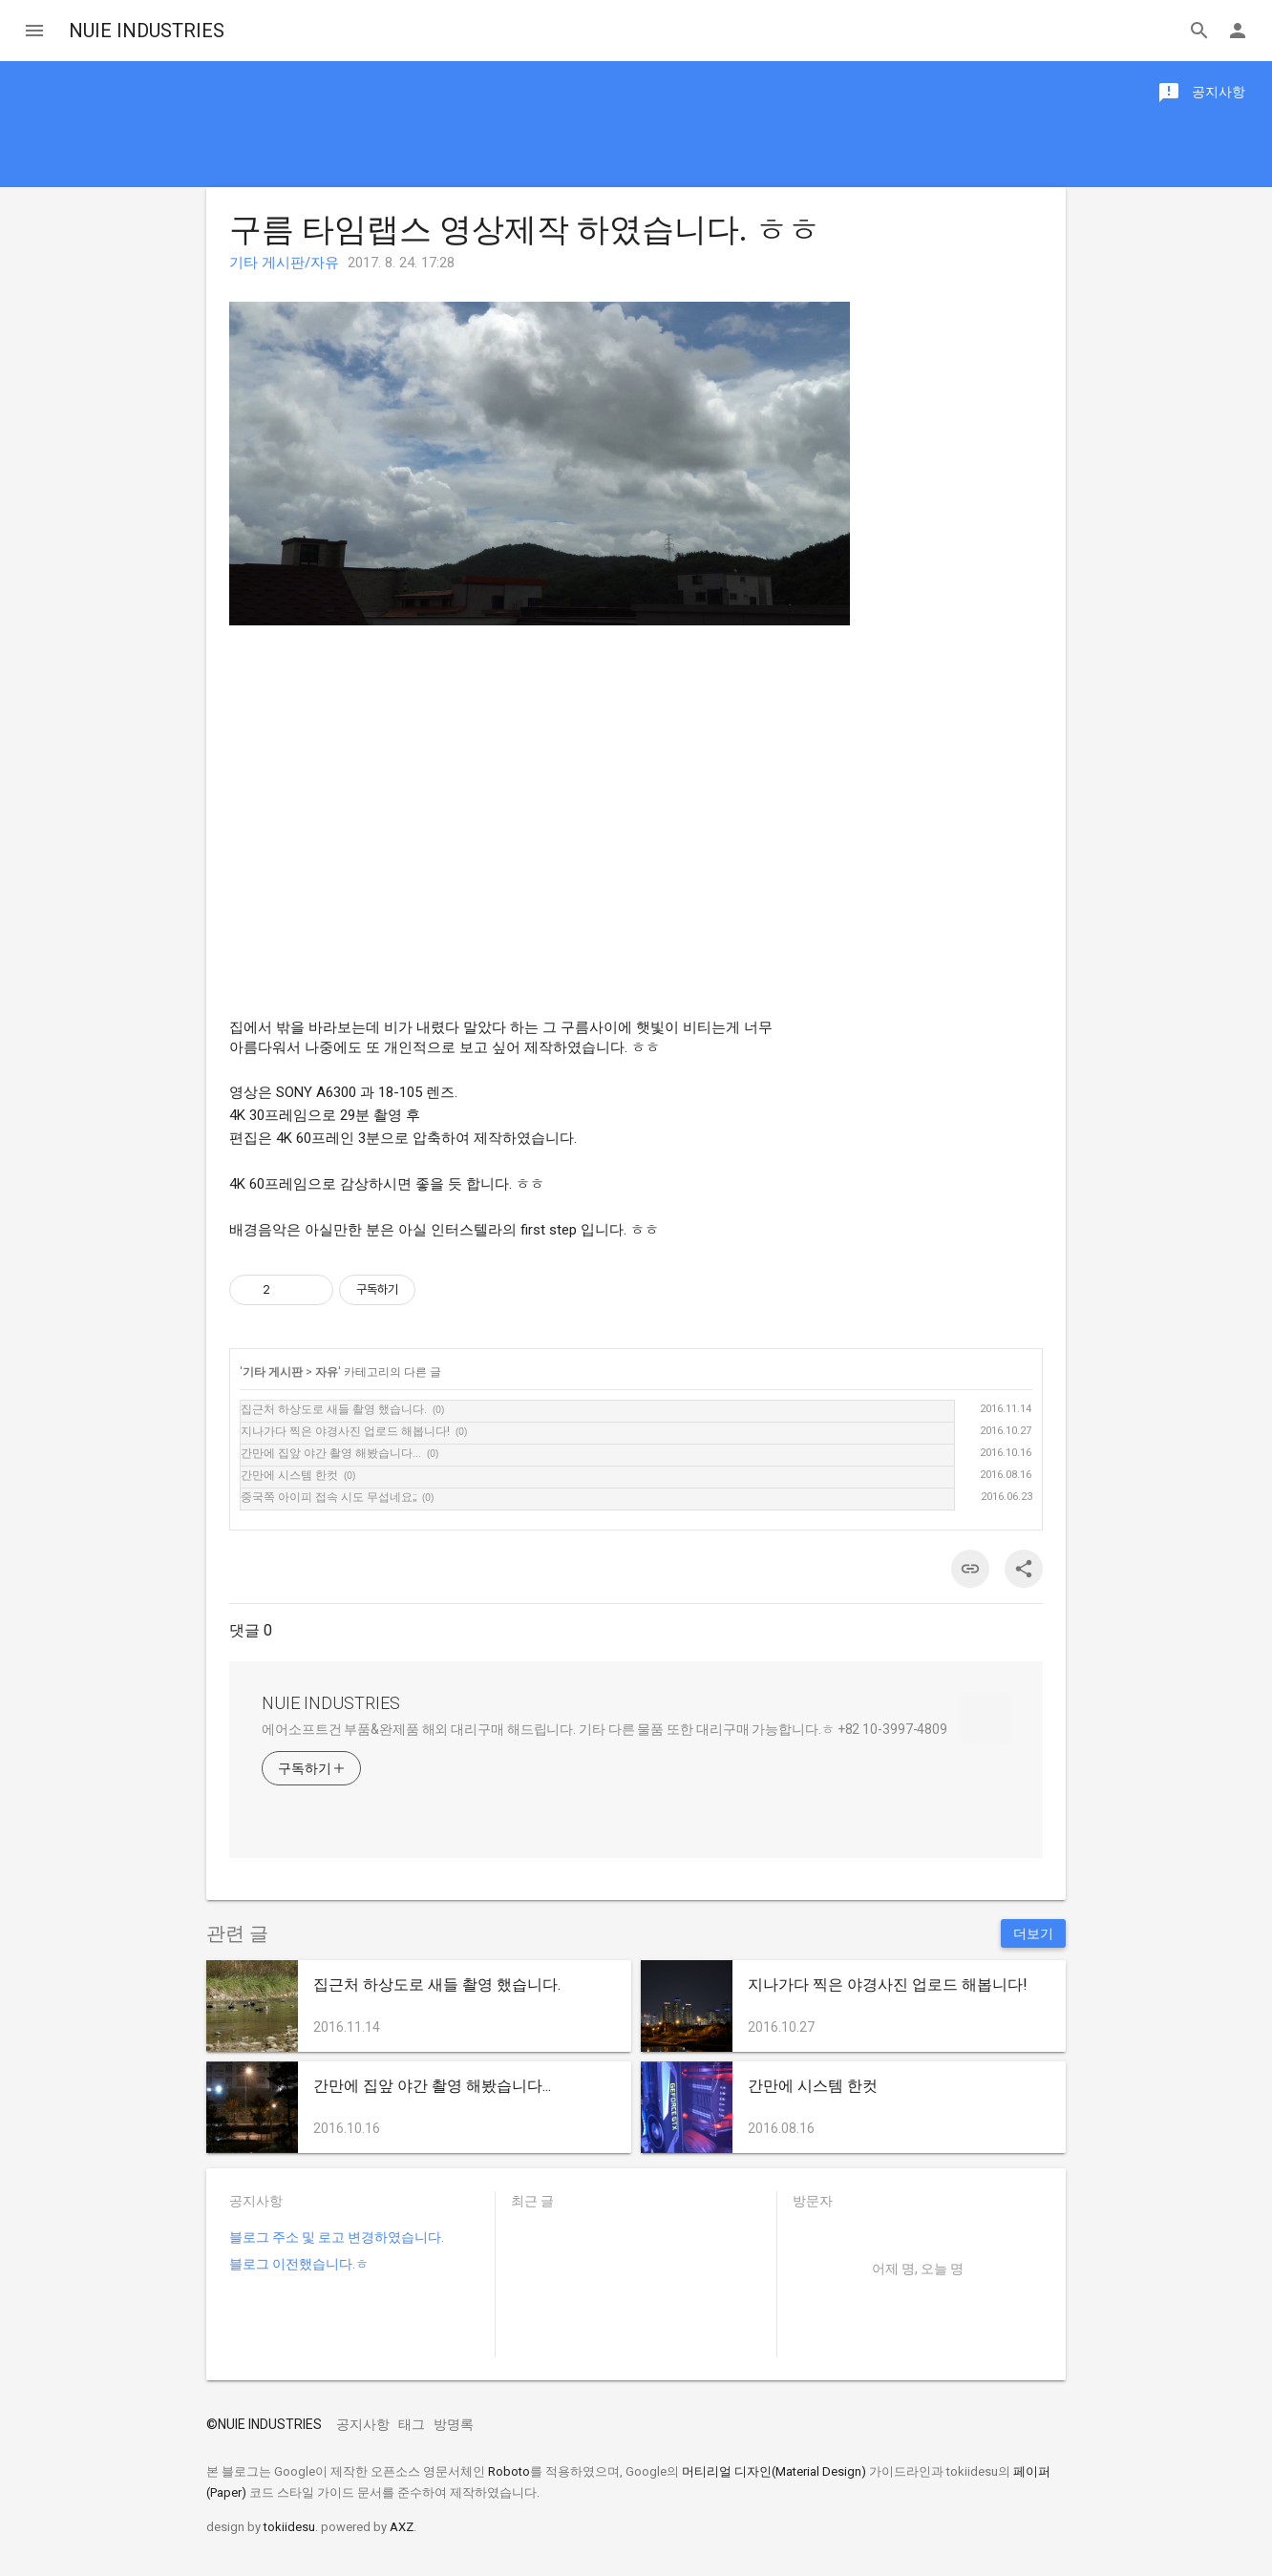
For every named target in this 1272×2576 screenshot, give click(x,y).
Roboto (509, 2471)
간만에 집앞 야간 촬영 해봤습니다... (331, 1453)
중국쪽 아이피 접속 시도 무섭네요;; (328, 1497)
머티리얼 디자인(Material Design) (774, 2471)
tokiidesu (289, 2527)
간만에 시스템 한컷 (289, 1475)
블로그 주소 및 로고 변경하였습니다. (336, 2237)
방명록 (454, 2424)
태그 (411, 2424)
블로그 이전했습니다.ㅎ (299, 2263)
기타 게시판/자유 (284, 262)
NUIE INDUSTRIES (146, 30)
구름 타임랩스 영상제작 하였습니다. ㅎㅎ (524, 229)
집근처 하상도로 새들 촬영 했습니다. (334, 1409)
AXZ (401, 2527)
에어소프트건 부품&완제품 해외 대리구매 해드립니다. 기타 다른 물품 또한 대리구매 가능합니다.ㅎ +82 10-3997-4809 (604, 1729)
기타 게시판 (273, 1372)
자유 (326, 1372)
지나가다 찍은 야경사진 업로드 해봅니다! (345, 1431)
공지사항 (363, 2424)
